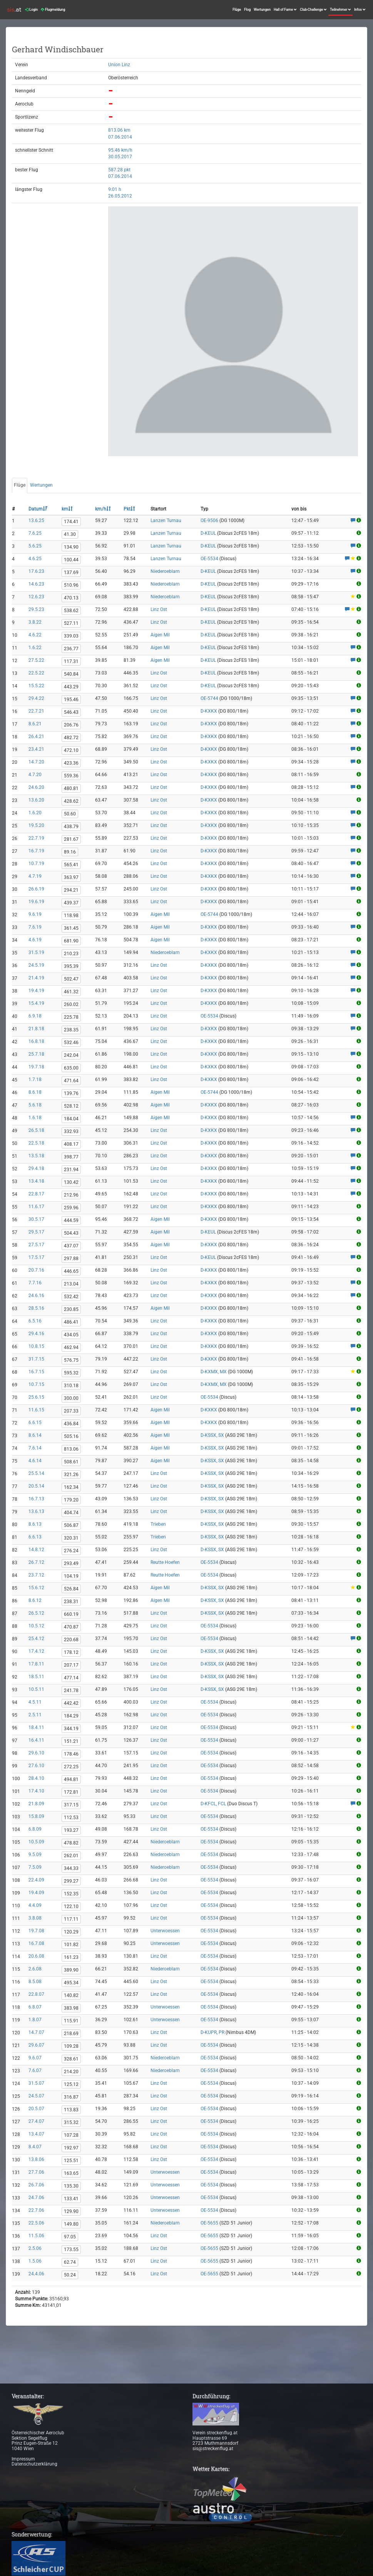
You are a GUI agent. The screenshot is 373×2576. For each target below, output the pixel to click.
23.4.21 (36, 749)
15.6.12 (36, 1587)
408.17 (71, 1144)
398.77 (71, 1157)
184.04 (71, 1118)
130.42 (71, 1182)
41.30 (70, 534)
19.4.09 (36, 1892)
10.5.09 (36, 1842)
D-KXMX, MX (214, 1371)
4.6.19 (35, 939)
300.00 (71, 1398)
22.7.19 (36, 838)
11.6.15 (36, 1410)
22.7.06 (36, 2210)
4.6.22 (35, 635)
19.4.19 (36, 990)
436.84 (71, 1423)
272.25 (71, 1766)
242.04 (71, 1055)
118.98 (71, 915)
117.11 (71, 1919)
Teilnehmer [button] (340, 10)
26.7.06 (36, 2185)
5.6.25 (35, 546)
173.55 (71, 2249)
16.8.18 (36, 1041)
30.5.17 (36, 1219)
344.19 (71, 1728)
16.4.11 (36, 1740)
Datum (37, 509)
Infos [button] (360, 10)
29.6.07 (36, 2045)
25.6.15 (36, 1397)
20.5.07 (36, 2108)
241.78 (71, 1690)
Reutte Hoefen (165, 1562)
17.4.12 (36, 1651)
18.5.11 (36, 1676)
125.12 (71, 2084)
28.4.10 (36, 1778)
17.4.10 (36, 1791)
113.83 (71, 2109)
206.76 (71, 725)
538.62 (71, 610)
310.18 (71, 1385)
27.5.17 (36, 1244)
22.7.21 (36, 711)
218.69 (71, 2033)
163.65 (71, 2173)
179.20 (71, 1500)
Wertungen (262, 10)
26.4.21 (36, 736)
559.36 (71, 775)
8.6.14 (35, 1435)
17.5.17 (36, 1257)
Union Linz (119, 64)
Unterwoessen (165, 1930)
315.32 (71, 2122)
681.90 (71, 941)
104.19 (71, 1576)
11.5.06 (36, 2235)
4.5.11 (35, 1702)
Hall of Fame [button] (285, 10)
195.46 (71, 699)
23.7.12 (36, 1575)
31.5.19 (36, 952)
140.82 (71, 1995)
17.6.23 (36, 571)
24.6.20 (36, 787)
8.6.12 (35, 1600)
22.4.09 (36, 1880)
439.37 (71, 903)
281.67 (71, 839)
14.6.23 (36, 584)
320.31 (71, 1538)
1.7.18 (35, 1079)
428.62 (71, 801)
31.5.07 (36, 2083)
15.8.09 (36, 1816)
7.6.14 (35, 1448)
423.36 (71, 763)
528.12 (71, 1106)
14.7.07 (36, 2032)
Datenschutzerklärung (34, 2464)
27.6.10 (36, 1765)
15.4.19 (36, 1003)
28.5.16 (36, 1308)
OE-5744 (209, 698)
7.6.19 (35, 927)
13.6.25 (36, 520)
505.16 (71, 1436)
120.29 (71, 1932)
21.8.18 (36, 1028)
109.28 (71, 2046)
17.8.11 (36, 1664)
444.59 (71, 1220)
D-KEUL (208, 533)
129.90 (71, 2211)
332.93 (71, 1131)
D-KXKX (209, 711)
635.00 (71, 1068)
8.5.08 (35, 1981)
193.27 (71, 1830)
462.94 (71, 1347)
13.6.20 (36, 800)
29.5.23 (36, 609)
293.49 (71, 1563)
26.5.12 (36, 1613)
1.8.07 (35, 2019)
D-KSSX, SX (212, 1435)
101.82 (71, 1944)
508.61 (71, 1462)
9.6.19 (35, 914)
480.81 (71, 788)
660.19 (71, 1614)
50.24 (70, 2275)
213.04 (71, 1284)
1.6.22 (35, 647)
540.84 (71, 674)
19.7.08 (36, 1930)
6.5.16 (35, 1321)
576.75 (71, 1360)
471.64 (71, 1080)
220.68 (71, 1639)
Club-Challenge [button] (313, 10)
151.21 (71, 1741)
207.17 (71, 1665)
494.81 (71, 1779)
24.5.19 (36, 965)
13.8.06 (36, 2159)
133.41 (71, 2198)
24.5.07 (36, 2096)
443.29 (71, 687)
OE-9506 (209, 520)
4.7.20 (35, 774)
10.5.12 (36, 1626)
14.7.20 (36, 762)
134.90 (71, 547)
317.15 (71, 1805)
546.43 (71, 712)
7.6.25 (35, 533)
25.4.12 (36, 1638)
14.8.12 (36, 1549)
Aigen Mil (160, 635)
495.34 (71, 1982)
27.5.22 (36, 660)
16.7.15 (36, 1371)
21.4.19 (36, 978)
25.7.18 (36, 1054)
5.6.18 (35, 1105)
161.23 (71, 1957)
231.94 (71, 1169)
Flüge (236, 10)
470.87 (71, 1627)
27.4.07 (36, 2121)
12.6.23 (36, 596)
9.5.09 (35, 1854)
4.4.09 (35, 1905)
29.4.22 (36, 698)
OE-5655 (209, 2223)
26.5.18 (36, 1130)
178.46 (71, 1754)
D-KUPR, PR (212, 2032)
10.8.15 (36, 1346)
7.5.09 (35, 1867)
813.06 (71, 1449)
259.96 (71, 1207)
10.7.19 (36, 863)
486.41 (71, 1322)
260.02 (71, 1004)
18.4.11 (36, 1727)
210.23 (71, 953)
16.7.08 (36, 1943)
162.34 (71, 1487)
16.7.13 (36, 1498)
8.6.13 (35, 1524)
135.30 (71, 2186)
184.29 (71, 1716)
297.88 (71, 1258)
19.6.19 (36, 901)
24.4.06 (36, 2273)
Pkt (129, 509)
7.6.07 (35, 2070)
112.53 (71, 1817)
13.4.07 (36, 2134)
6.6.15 (35, 1422)
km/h (103, 509)
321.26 (71, 1474)
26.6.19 (36, 889)
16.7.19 (36, 851)
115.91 (71, 2021)
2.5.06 (35, 2248)
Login (31, 10)
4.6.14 (35, 1460)
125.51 (71, 2160)
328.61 (71, 2059)
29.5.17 (36, 1232)
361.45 (71, 928)
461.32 (71, 991)
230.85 (71, 1309)
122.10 (71, 1906)
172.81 (71, 1792)
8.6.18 (35, 1092)
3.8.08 (35, 1918)
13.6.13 (36, 1511)
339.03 (71, 636)
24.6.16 (36, 1295)
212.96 (71, 1195)
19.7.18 (36, 1067)
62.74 (70, 2262)
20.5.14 (36, 1486)
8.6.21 (35, 723)
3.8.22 (35, 622)
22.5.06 (36, 2223)
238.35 (71, 1030)
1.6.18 (35, 1117)
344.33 (71, 1868)
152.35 (71, 1893)
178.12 (71, 1652)
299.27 (71, 1881)
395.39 (71, 966)
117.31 (71, 661)
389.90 (71, 1970)
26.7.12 (36, 1562)
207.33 (71, 1411)
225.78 (71, 1017)
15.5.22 (36, 685)
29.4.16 (36, 1333)
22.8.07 (36, 1994)
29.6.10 (36, 1753)
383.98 (71, 2008)
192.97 (71, 2148)
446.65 (71, 1271)
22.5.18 (36, 1143)
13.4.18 (36, 1181)
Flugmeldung (53, 10)
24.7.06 (36, 2197)
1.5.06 (35, 2261)
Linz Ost (159, 609)
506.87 (71, 1525)
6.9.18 (35, 1016)
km (67, 509)
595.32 (71, 1373)
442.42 (71, 1703)
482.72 (71, 737)
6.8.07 (35, 2007)
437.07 (71, 1246)
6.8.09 (35, 1829)
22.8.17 (36, 1194)
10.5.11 (36, 1689)
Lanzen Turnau (166, 520)
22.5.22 (36, 673)
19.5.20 (36, 825)
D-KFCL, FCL (213, 1803)
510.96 (71, 585)
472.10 (71, 750)
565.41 (71, 864)
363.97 (71, 877)
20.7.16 (36, 1270)
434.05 (71, 1334)
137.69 (71, 572)
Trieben (158, 1524)
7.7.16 (35, 1282)
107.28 (71, 2135)
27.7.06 (36, 2172)
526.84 (71, 1589)
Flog (247, 10)
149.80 (71, 2224)
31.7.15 (36, 1359)
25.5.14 (36, 1473)
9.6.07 (35, 2057)
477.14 (71, 1678)
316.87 (71, 2097)
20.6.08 (36, 1956)
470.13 (71, 598)
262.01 (71, 1855)
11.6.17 (36, 1206)
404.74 (71, 1512)
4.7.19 (35, 876)
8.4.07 (35, 2146)
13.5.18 (36, 1155)
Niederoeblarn (165, 571)
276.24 (71, 1550)
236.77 (71, 648)
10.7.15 (36, 1384)
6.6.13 (35, 1537)
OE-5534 (209, 558)
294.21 (71, 890)
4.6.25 (35, 558)
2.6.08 (35, 1969)
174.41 (71, 521)
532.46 (71, 1042)
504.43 (71, 1233)
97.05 (70, 2237)
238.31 (71, 1601)
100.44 (71, 559)
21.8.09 (36, 1803)
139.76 (71, 1093)
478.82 (71, 1843)
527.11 (71, 623)
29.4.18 (36, 1168)
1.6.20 (35, 812)
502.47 (71, 979)
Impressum (23, 2459)
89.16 (70, 852)
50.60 (70, 814)
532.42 (71, 1296)
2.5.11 (35, 1714)
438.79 (71, 826)
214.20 (71, 2071)
